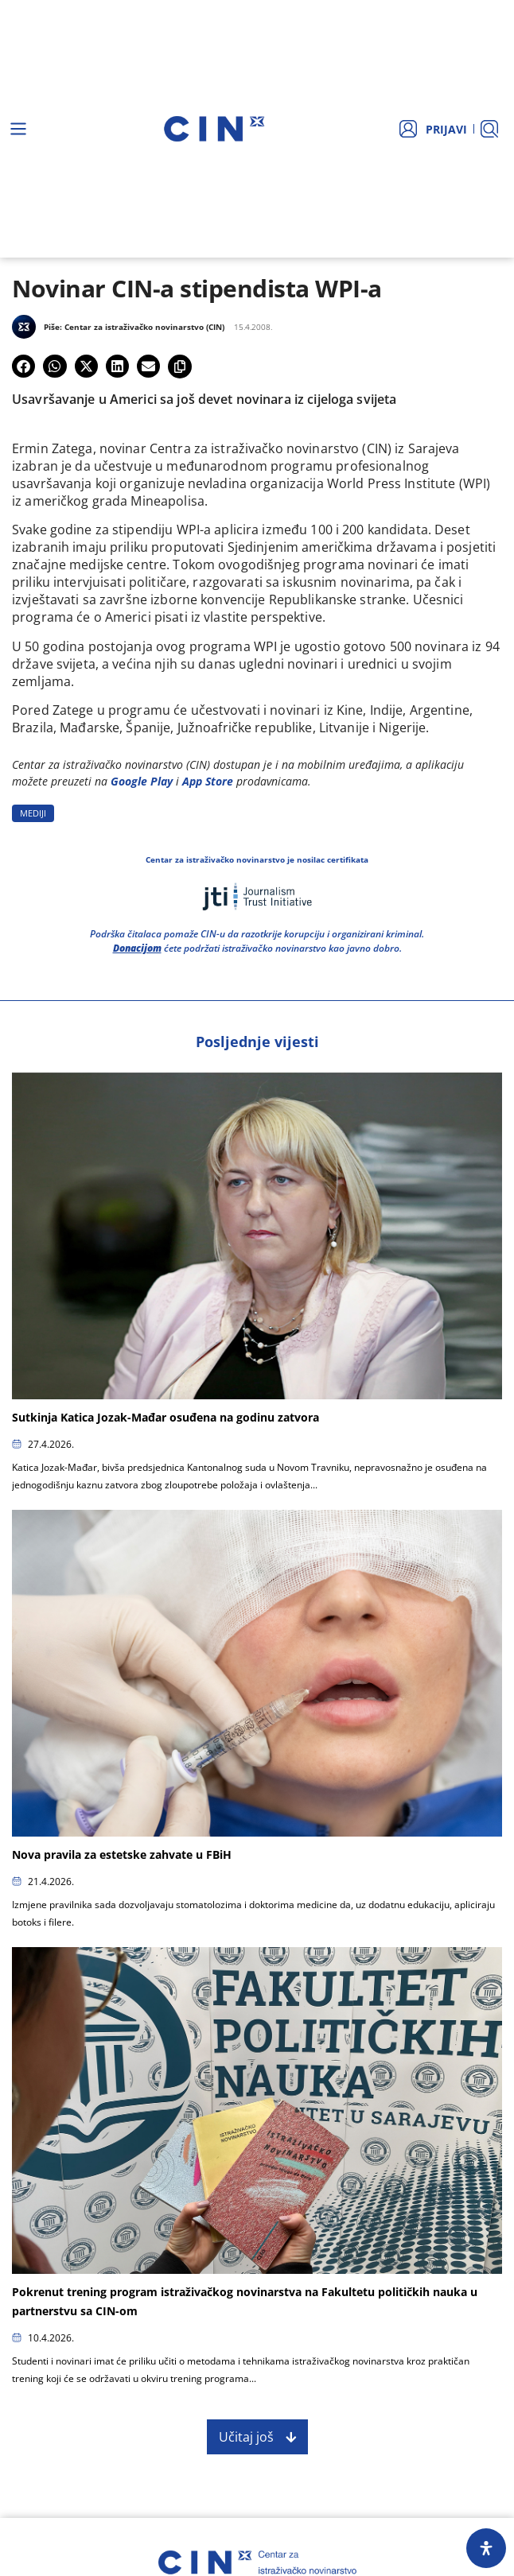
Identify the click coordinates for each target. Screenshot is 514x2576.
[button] (23, 366)
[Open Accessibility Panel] (486, 2548)
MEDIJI (33, 813)
